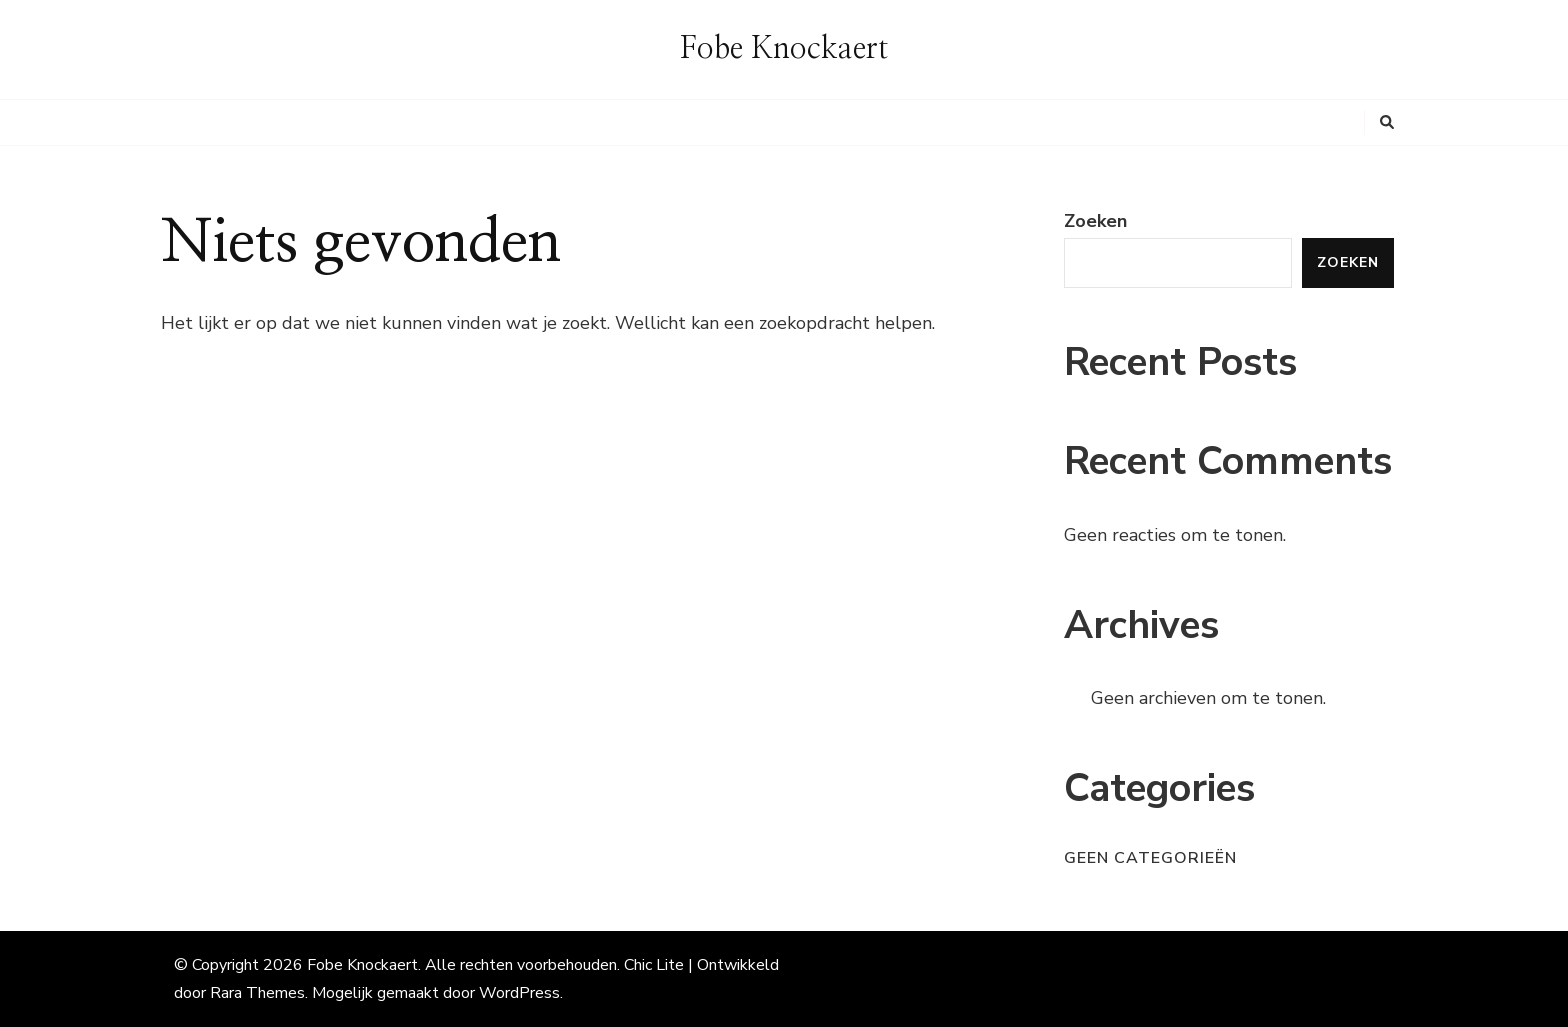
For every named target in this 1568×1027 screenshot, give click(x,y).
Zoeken (1095, 221)
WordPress (519, 993)
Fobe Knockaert (784, 49)
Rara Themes (257, 993)
